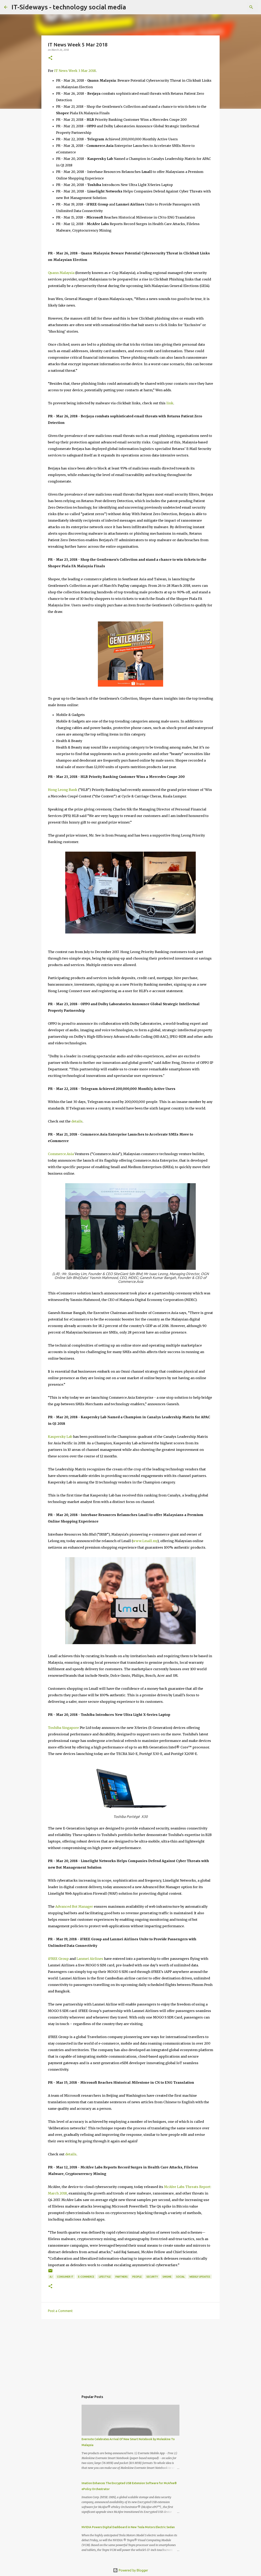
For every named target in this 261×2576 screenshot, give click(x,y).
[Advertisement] (130, 2353)
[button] (50, 58)
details (77, 1121)
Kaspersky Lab (60, 1437)
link (169, 403)
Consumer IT (65, 2276)
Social (180, 2276)
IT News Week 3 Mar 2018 (75, 71)
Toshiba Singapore (63, 1728)
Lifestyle (105, 2276)
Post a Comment (60, 2311)
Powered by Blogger (130, 2570)
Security (152, 2276)
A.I (51, 2276)
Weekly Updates (199, 2276)
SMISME (167, 2276)
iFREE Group (58, 1959)
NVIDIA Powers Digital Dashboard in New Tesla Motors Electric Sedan (128, 2527)
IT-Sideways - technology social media (68, 7)
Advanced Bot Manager (74, 1906)
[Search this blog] (236, 7)
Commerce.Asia (61, 1154)
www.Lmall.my (145, 1541)
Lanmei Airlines (89, 1959)
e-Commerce (86, 2276)
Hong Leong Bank (62, 790)
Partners (121, 2276)
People (137, 2276)
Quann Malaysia (61, 273)
